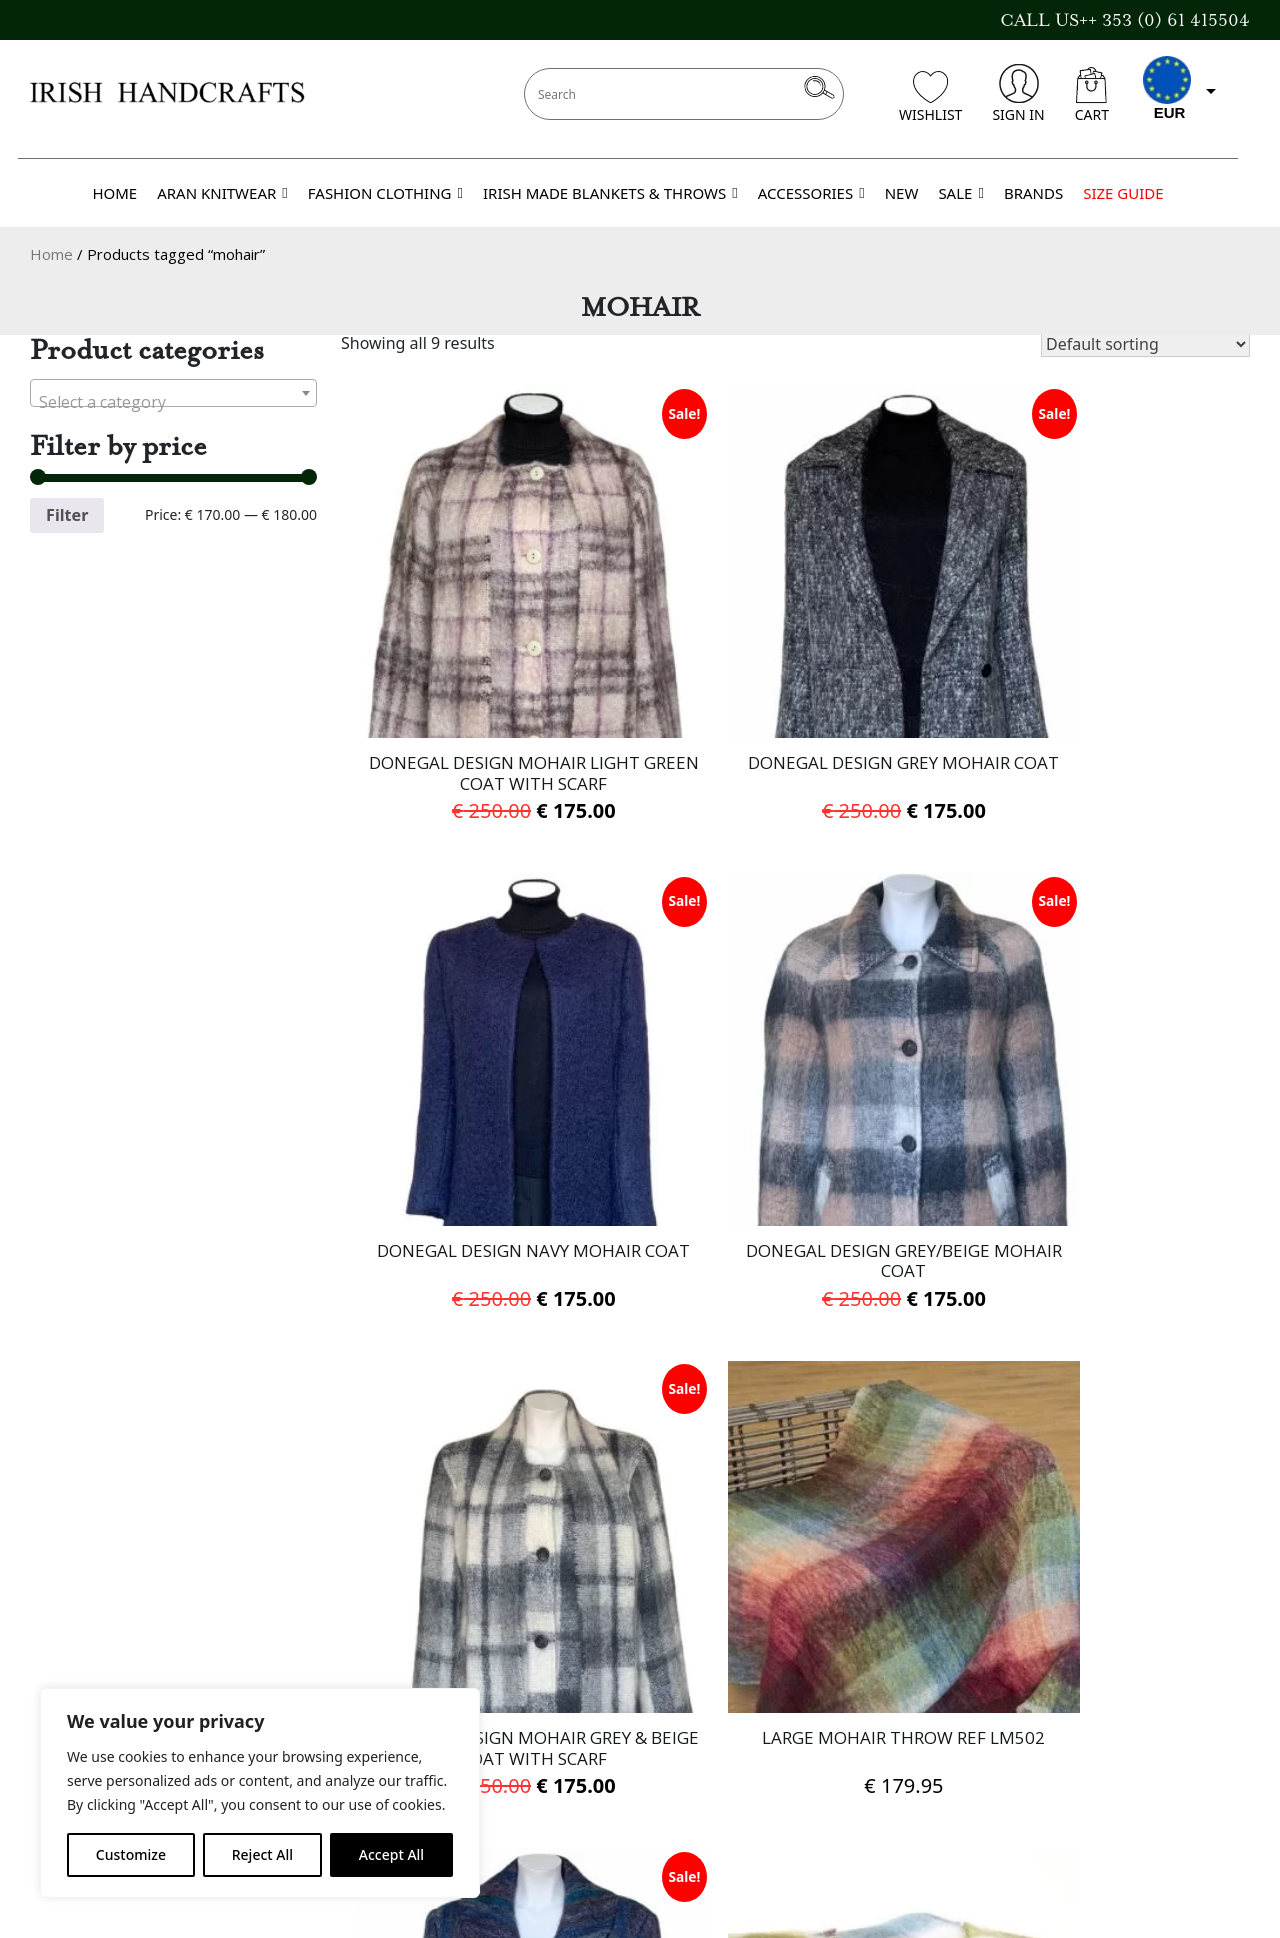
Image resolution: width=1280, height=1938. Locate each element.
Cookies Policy (505, 1732)
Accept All (391, 1854)
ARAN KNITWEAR (222, 193)
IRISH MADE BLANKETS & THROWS (610, 193)
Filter (67, 515)
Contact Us (76, 1624)
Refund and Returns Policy (556, 1759)
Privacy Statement (521, 1705)
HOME (114, 193)
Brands (60, 1678)
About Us (484, 1624)
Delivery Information (532, 1651)
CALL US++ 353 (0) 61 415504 (1125, 20)
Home (51, 254)
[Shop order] (1145, 344)
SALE (961, 193)
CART (1092, 95)
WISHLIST (930, 97)
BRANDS (1033, 193)
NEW (902, 193)
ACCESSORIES (811, 193)
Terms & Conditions (527, 1678)
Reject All (262, 1854)
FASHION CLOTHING (385, 193)
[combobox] (173, 393)
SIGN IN (1018, 94)
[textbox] (173, 402)
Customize (131, 1854)
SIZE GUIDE (1123, 193)
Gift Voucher (82, 1651)
